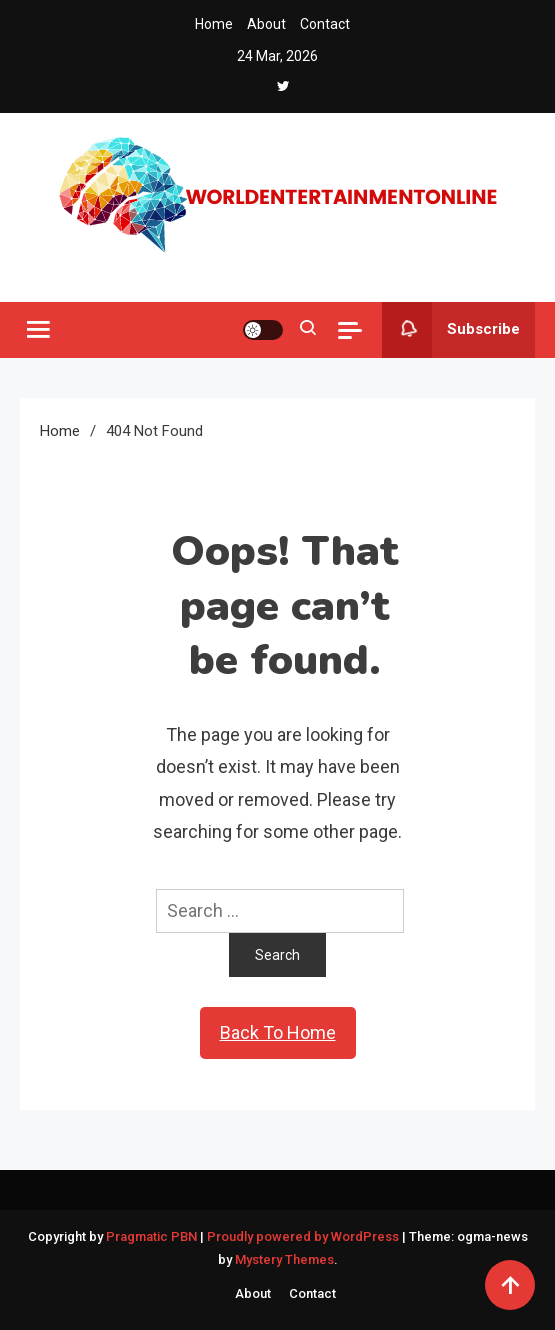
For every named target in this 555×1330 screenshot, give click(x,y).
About (266, 24)
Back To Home (278, 1032)
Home (214, 24)
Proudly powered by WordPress (304, 1236)
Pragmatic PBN (151, 1236)
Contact (325, 24)
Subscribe (451, 330)
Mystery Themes (284, 1259)
